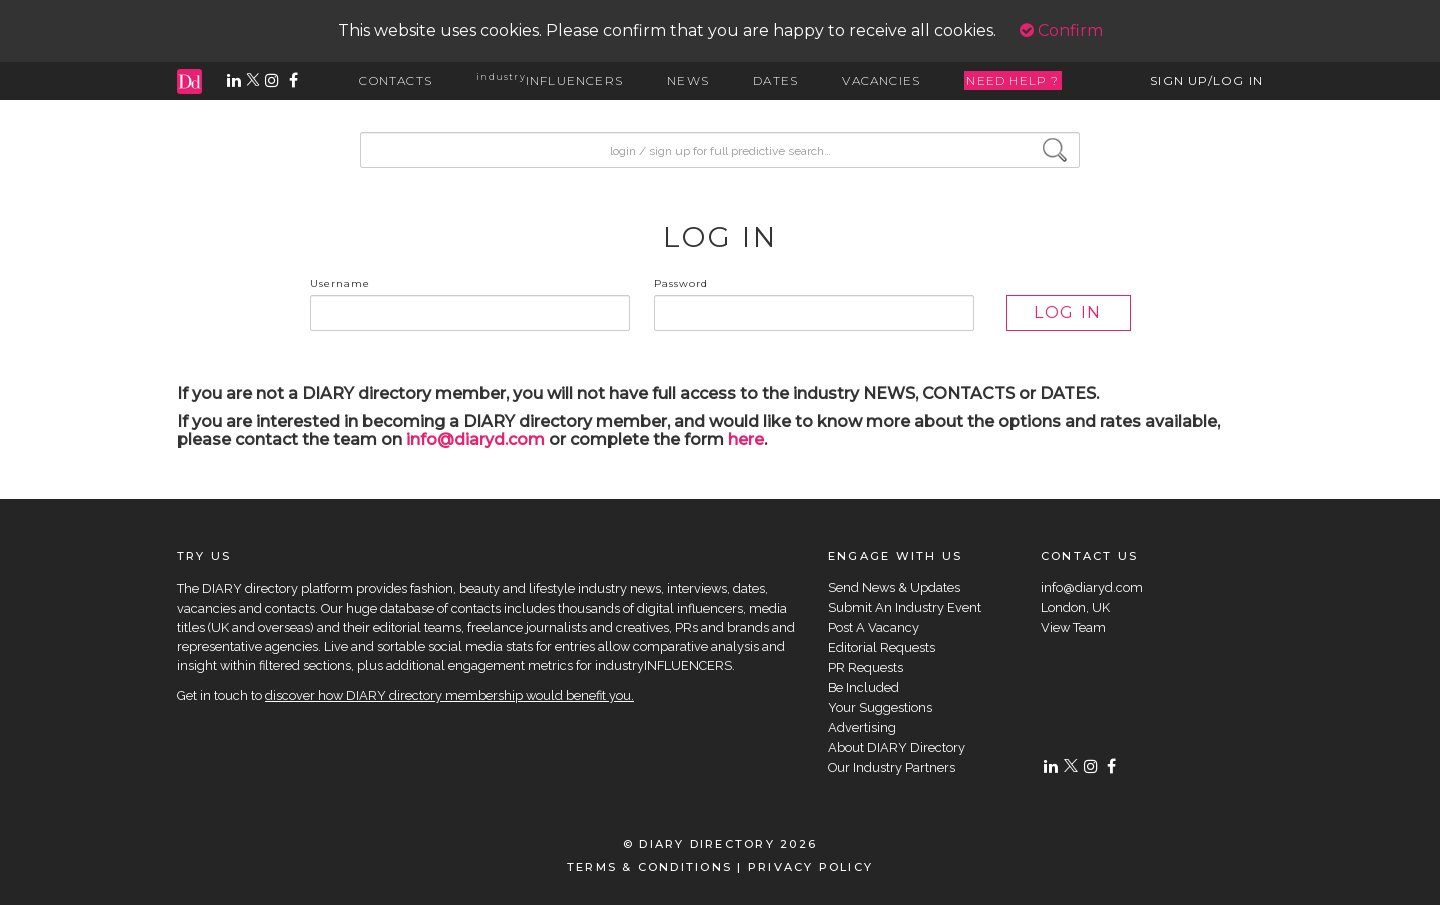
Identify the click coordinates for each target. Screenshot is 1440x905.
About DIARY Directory (896, 747)
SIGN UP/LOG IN (1206, 80)
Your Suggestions (880, 707)
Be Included (863, 687)
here (746, 439)
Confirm (1061, 30)
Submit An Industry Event (904, 607)
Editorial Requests (881, 647)
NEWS (688, 80)
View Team (1073, 627)
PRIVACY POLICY (810, 867)
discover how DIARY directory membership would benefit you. (449, 695)
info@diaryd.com (475, 439)
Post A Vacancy (873, 627)
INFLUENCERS (549, 80)
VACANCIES (881, 80)
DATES (775, 80)
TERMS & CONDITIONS (649, 867)
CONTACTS (395, 80)
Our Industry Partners (891, 767)
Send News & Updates (894, 587)
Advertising (862, 727)
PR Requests (865, 667)
